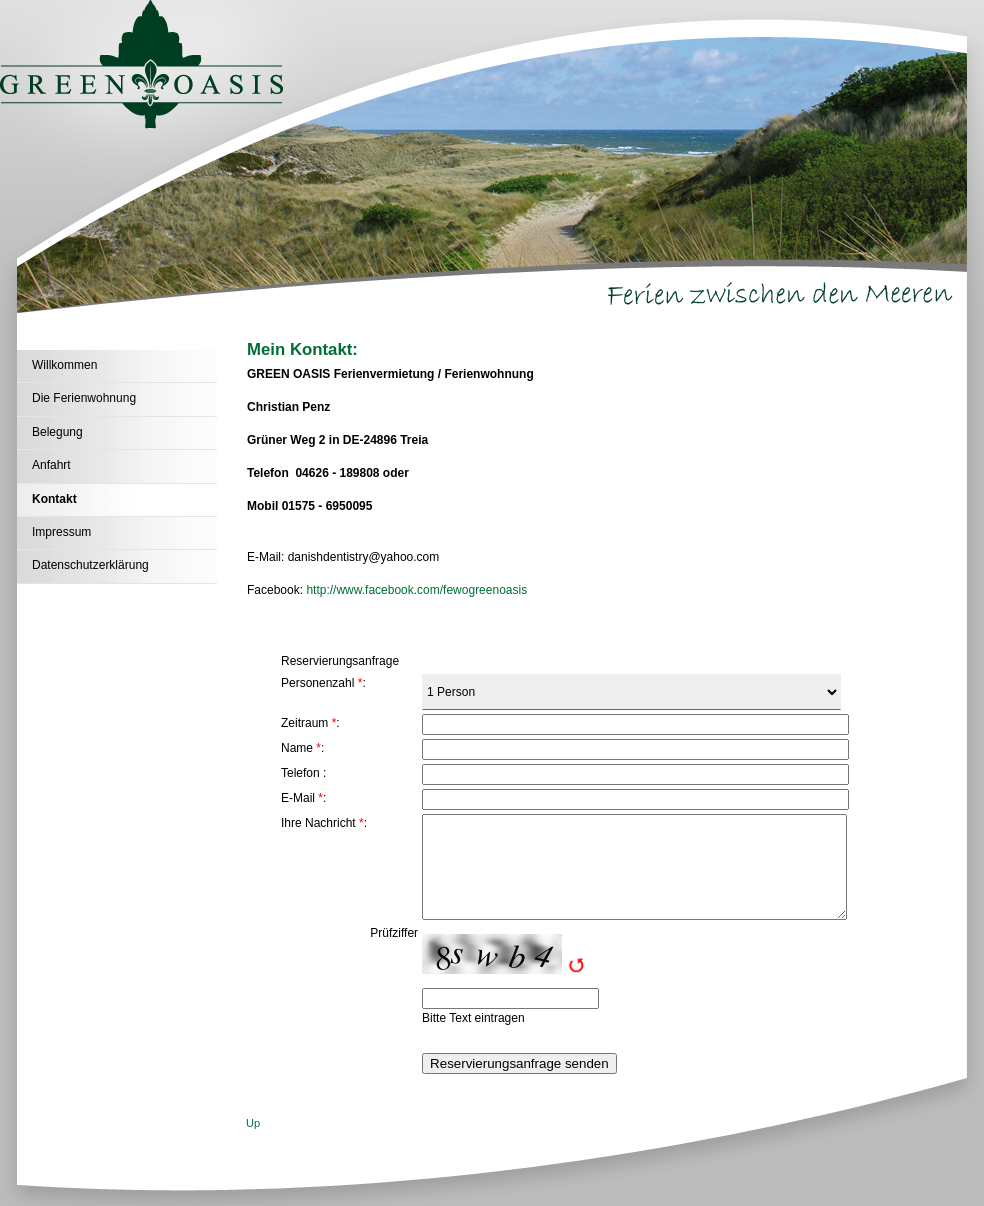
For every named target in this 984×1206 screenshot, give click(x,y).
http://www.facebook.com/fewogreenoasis (416, 590)
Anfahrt (51, 465)
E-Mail (298, 798)
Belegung (57, 432)
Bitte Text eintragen (473, 1018)
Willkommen (64, 365)
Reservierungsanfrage (340, 661)
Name (297, 748)
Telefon (300, 773)
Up (253, 1123)
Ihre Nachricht (318, 823)
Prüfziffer (394, 933)
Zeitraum (304, 723)
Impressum (61, 532)
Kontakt (54, 499)
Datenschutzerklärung (90, 565)
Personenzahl (317, 683)
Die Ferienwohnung (84, 398)
